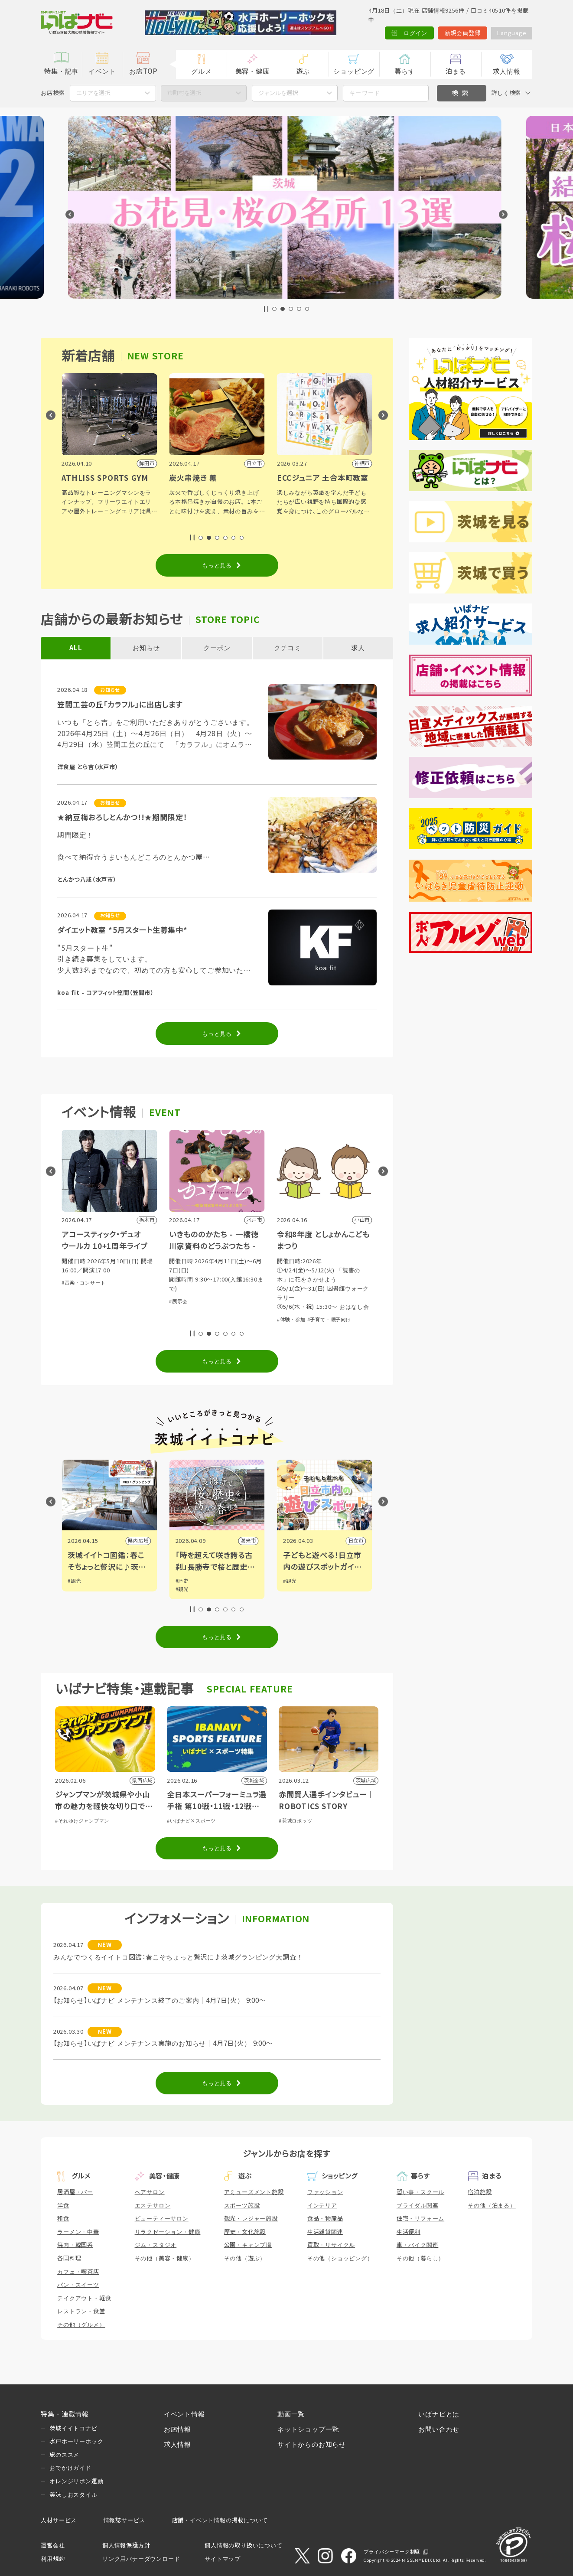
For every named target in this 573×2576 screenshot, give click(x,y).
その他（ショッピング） (340, 2258)
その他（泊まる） (491, 2205)
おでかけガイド (70, 2468)
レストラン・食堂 (81, 2311)
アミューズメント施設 (254, 2192)
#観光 (74, 1581)
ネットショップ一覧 (308, 2429)
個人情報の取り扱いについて (243, 2545)
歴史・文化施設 (245, 2232)
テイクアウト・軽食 (84, 2298)
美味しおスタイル (73, 2494)
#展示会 (286, 1301)
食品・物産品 (325, 2218)
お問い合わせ (438, 2429)
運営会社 (53, 2545)
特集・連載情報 (65, 2414)
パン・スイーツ (78, 2285)
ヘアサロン (150, 2192)
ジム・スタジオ (156, 2245)
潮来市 (356, 1540)
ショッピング (353, 71)
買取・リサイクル (331, 2245)
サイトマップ (223, 2559)
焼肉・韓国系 (75, 2245)
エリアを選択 (93, 93)
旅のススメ (64, 2455)
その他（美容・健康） (165, 2258)
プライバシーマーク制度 (392, 2551)
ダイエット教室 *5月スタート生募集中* (122, 930)
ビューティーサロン (162, 2218)
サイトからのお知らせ (311, 2444)
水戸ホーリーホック (76, 2441)
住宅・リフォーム (420, 2218)
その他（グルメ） (81, 2325)
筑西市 (140, 1540)
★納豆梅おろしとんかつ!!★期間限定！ (122, 818)
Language (511, 33)
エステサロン (153, 2205)
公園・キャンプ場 (248, 2245)
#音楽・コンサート (191, 1282)
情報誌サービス (125, 2520)
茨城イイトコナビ (73, 2428)
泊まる (456, 71)
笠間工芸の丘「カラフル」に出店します (119, 705)
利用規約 (53, 2559)
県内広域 (245, 1540)
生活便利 (408, 2232)
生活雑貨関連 (325, 2232)
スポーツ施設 (242, 2205)
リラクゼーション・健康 (168, 2232)
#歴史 (289, 1581)
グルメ (201, 71)
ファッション (325, 2192)
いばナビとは (438, 2414)
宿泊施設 (480, 2192)
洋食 (63, 2205)
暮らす (404, 71)
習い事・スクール (420, 2192)
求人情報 (506, 71)
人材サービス (59, 2520)
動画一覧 (291, 2414)
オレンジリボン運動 (76, 2481)
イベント (102, 71)
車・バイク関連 (418, 2245)
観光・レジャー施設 (251, 2218)
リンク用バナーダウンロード (141, 2559)
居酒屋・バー (75, 2192)
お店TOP (143, 71)
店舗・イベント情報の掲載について (220, 2520)
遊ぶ (303, 71)
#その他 (71, 1292)
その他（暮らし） (420, 2258)
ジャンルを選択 (278, 93)
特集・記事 (61, 71)
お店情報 (177, 2429)
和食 (63, 2218)
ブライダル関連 (418, 2205)
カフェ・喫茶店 (78, 2272)
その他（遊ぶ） (245, 2258)
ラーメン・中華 (78, 2232)
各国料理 (69, 2258)
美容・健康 (252, 71)
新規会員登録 (463, 33)
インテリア (322, 2205)
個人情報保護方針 (126, 2545)
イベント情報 (184, 2414)
